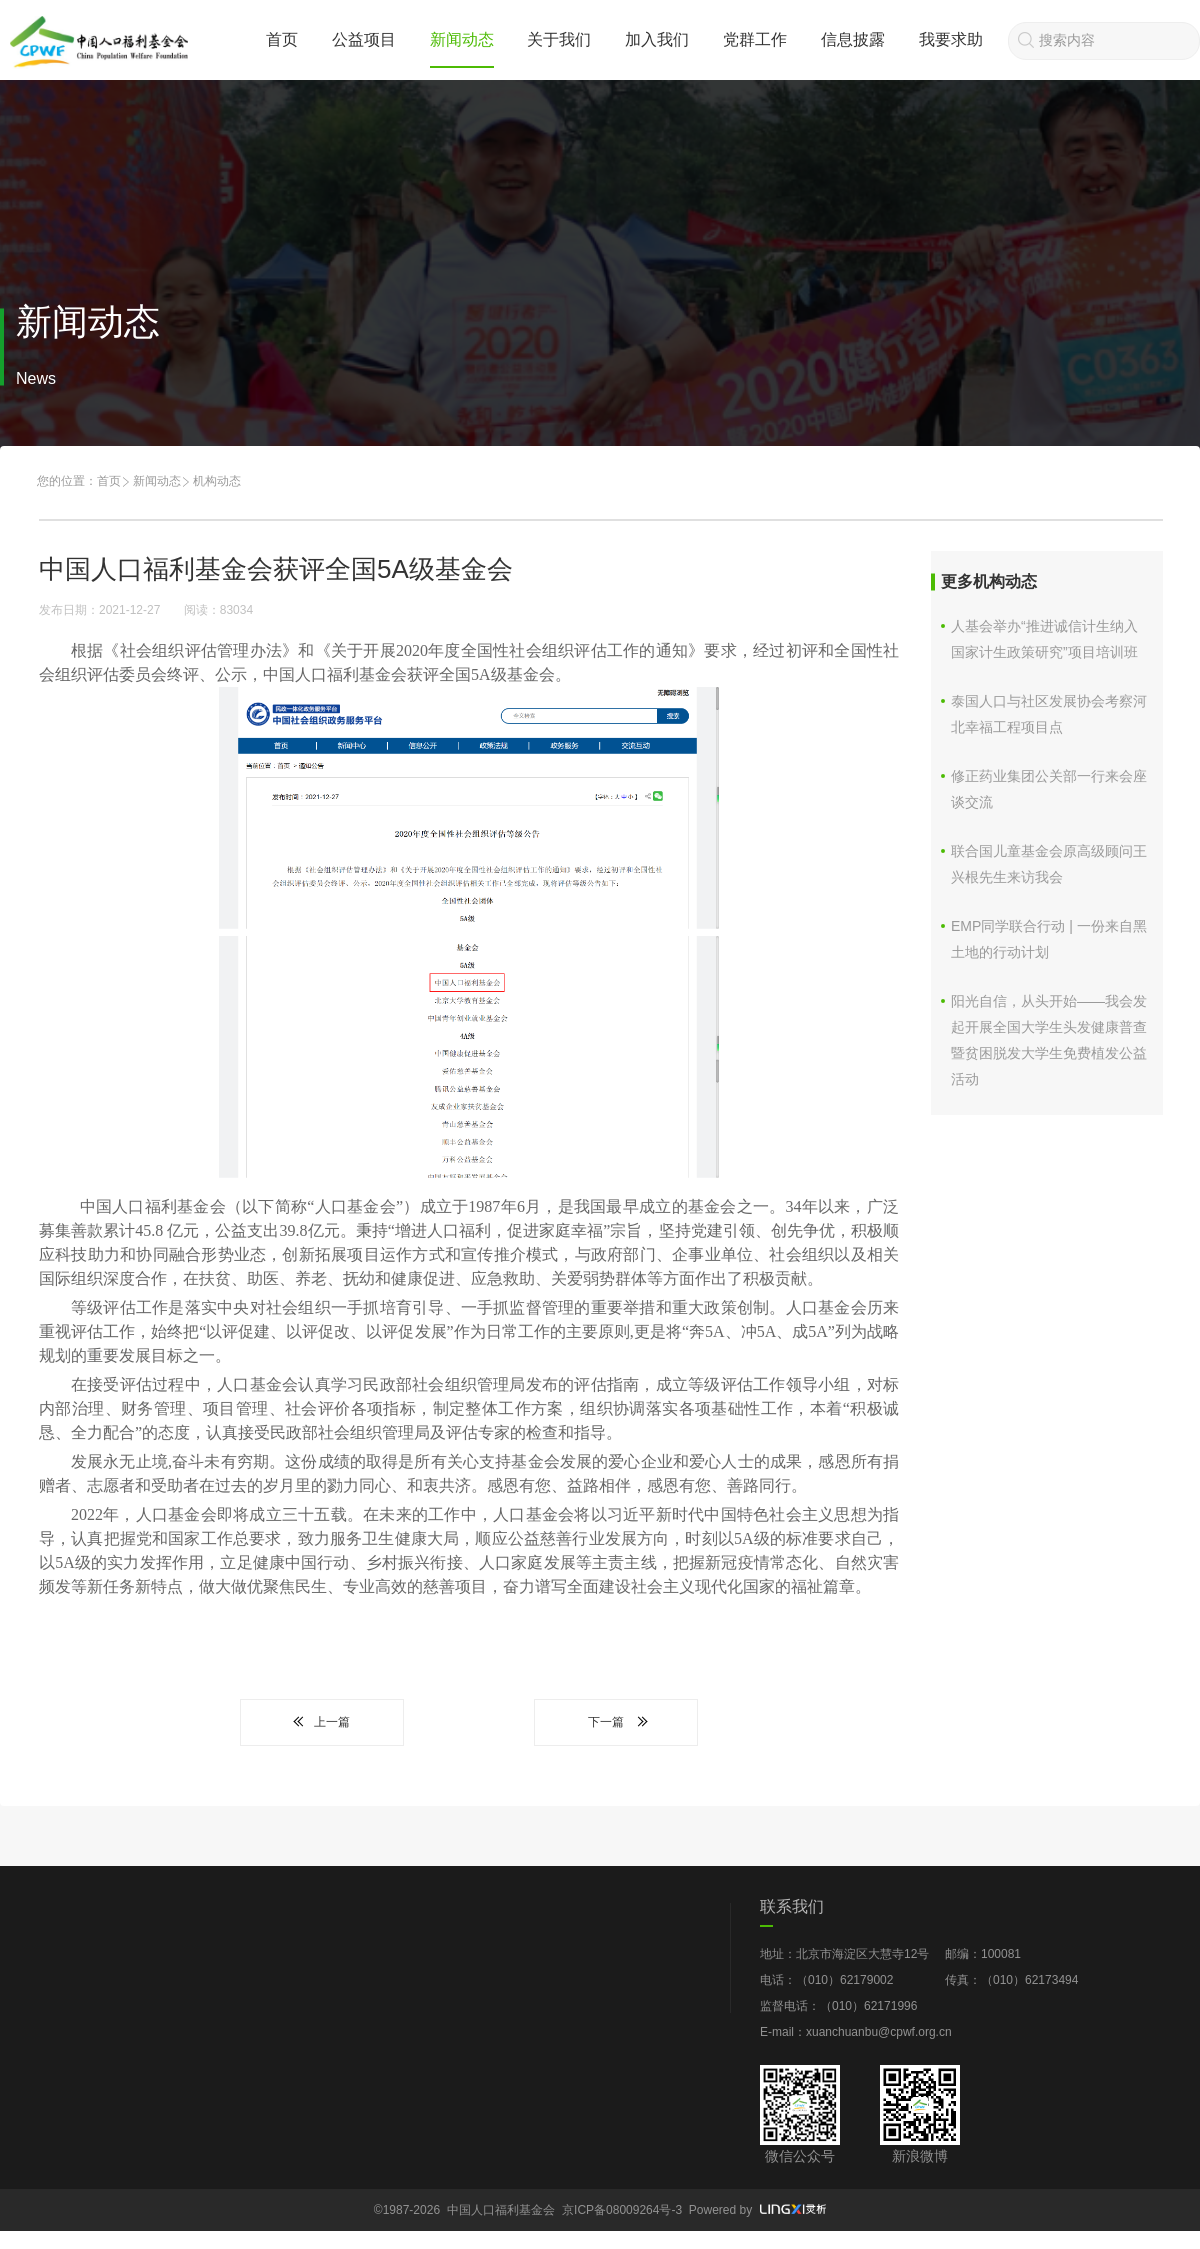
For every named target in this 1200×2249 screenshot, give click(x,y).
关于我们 (559, 39)
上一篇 (322, 1722)
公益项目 (364, 39)
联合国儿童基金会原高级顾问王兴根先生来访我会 (1049, 864)
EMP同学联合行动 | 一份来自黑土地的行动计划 (1049, 939)
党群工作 (755, 39)
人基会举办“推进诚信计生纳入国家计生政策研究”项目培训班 (1044, 639)
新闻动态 (462, 39)
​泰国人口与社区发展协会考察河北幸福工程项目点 (1049, 714)
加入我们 (657, 39)
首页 (282, 39)
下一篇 (616, 1722)
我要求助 (951, 39)
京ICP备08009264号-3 (622, 2210)
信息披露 (853, 39)
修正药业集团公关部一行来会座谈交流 (1049, 789)
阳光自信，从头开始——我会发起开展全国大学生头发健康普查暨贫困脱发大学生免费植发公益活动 (1049, 1040)
